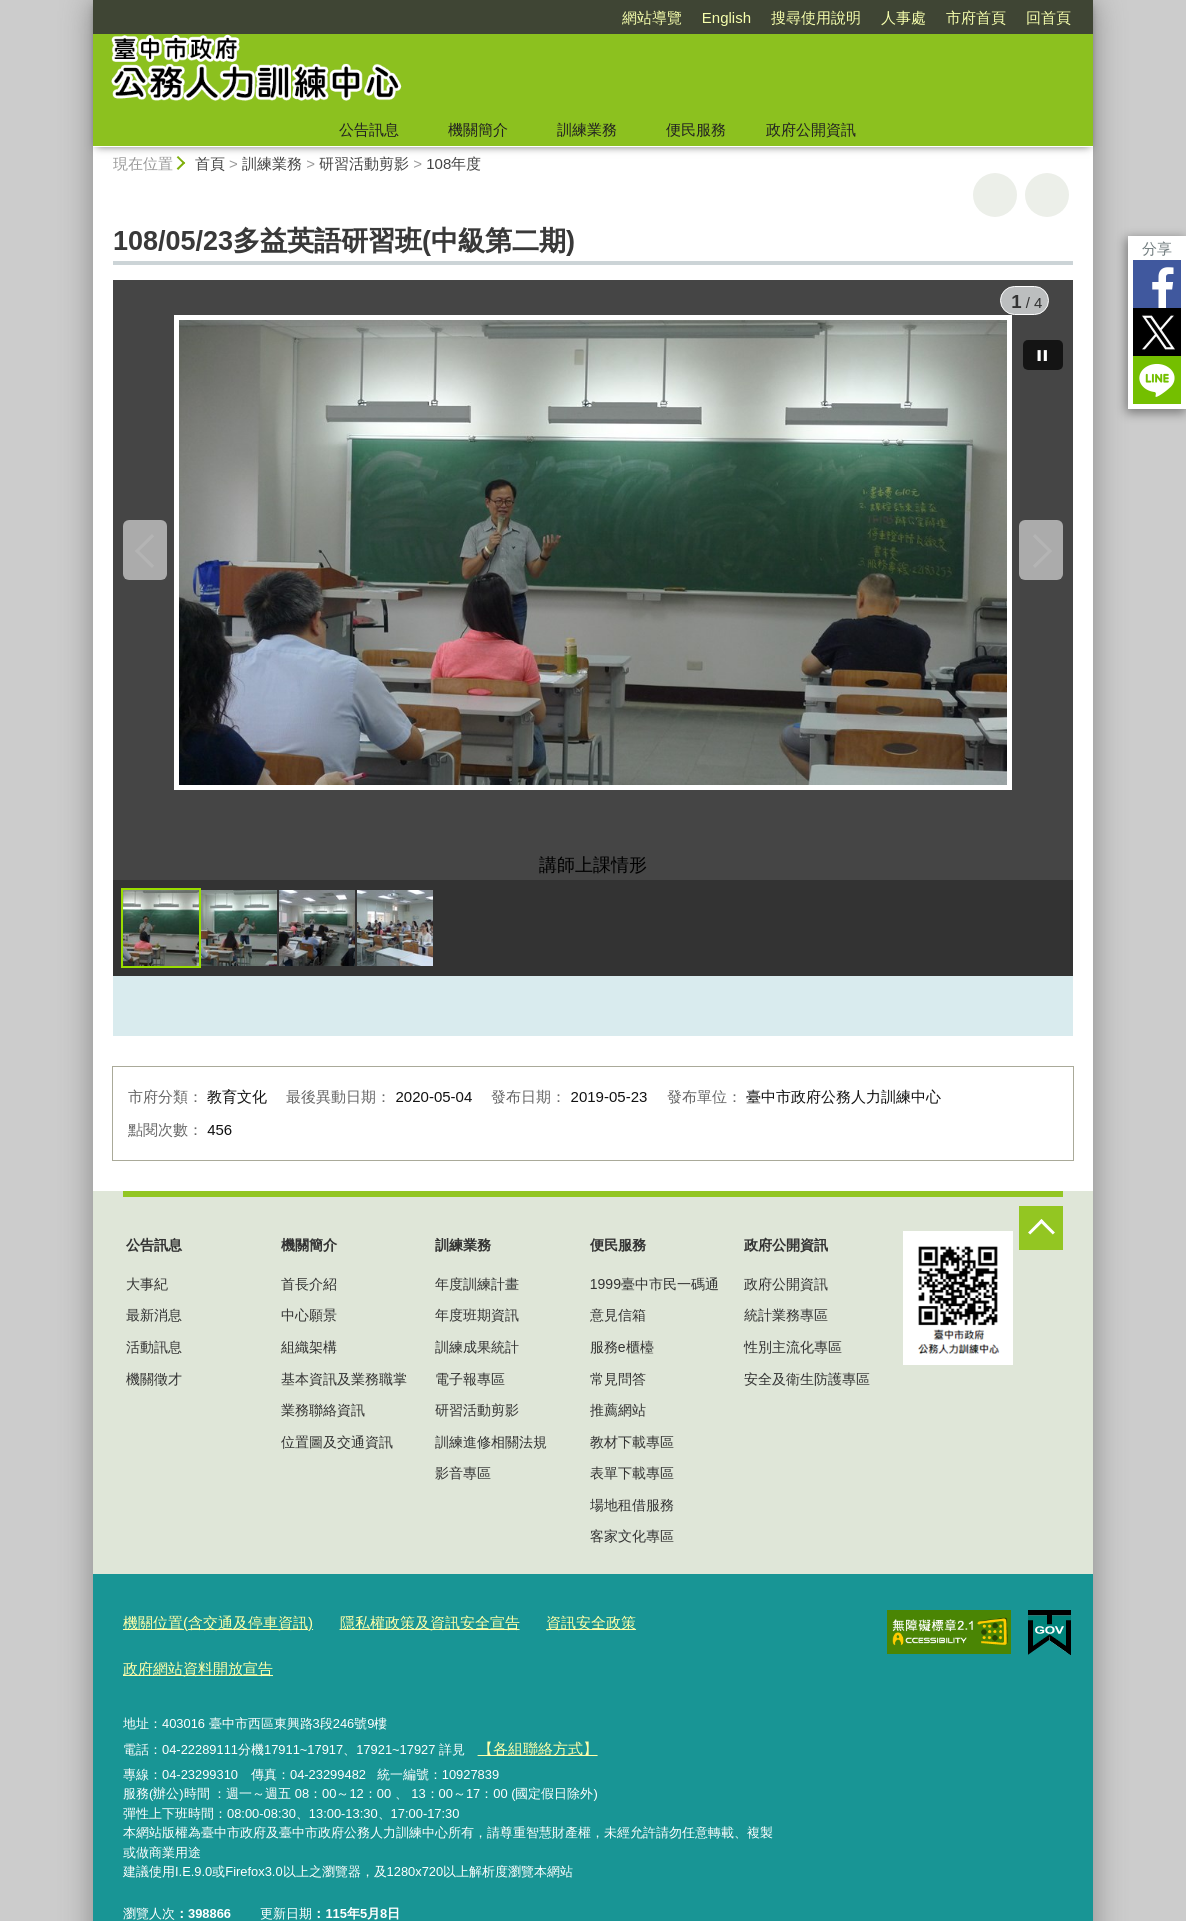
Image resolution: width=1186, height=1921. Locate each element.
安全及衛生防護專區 (807, 1393)
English (726, 17)
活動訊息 (154, 1362)
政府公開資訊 (811, 129)
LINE (1157, 380)
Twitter (1157, 332)
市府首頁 (976, 17)
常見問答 (618, 1393)
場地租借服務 (632, 1520)
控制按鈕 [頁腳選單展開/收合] (1041, 1243)
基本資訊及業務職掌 (344, 1393)
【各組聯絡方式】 (528, 1709)
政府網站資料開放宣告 (666, 1634)
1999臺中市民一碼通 (654, 1299)
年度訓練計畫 (477, 1299)
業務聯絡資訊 (323, 1425)
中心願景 (309, 1330)
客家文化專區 (632, 1551)
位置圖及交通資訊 (337, 1457)
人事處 (903, 17)
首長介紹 (309, 1299)
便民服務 (696, 129)
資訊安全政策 (536, 1634)
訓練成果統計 (477, 1362)
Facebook (1157, 284)
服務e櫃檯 (622, 1362)
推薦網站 (618, 1425)
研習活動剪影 (364, 163)
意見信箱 (618, 1330)
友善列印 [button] (995, 195)
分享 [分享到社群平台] (1157, 248)
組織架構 (309, 1362)
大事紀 (147, 1299)
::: (84, 8)
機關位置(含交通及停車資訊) (205, 1634)
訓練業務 (587, 129)
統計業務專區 (786, 1330)
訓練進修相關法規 (491, 1457)
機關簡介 (478, 129)
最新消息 (154, 1330)
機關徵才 (154, 1393)
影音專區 (463, 1488)
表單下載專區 (632, 1488)
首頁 (210, 163)
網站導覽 (652, 17)
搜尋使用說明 (816, 17)
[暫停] (1043, 340)
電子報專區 (470, 1393)
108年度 (453, 163)
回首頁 (1048, 17)
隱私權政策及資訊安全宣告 (392, 1634)
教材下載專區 (632, 1457)
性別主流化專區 (793, 1362)
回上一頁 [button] (1047, 195)
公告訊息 (369, 129)
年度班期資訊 (477, 1330)
